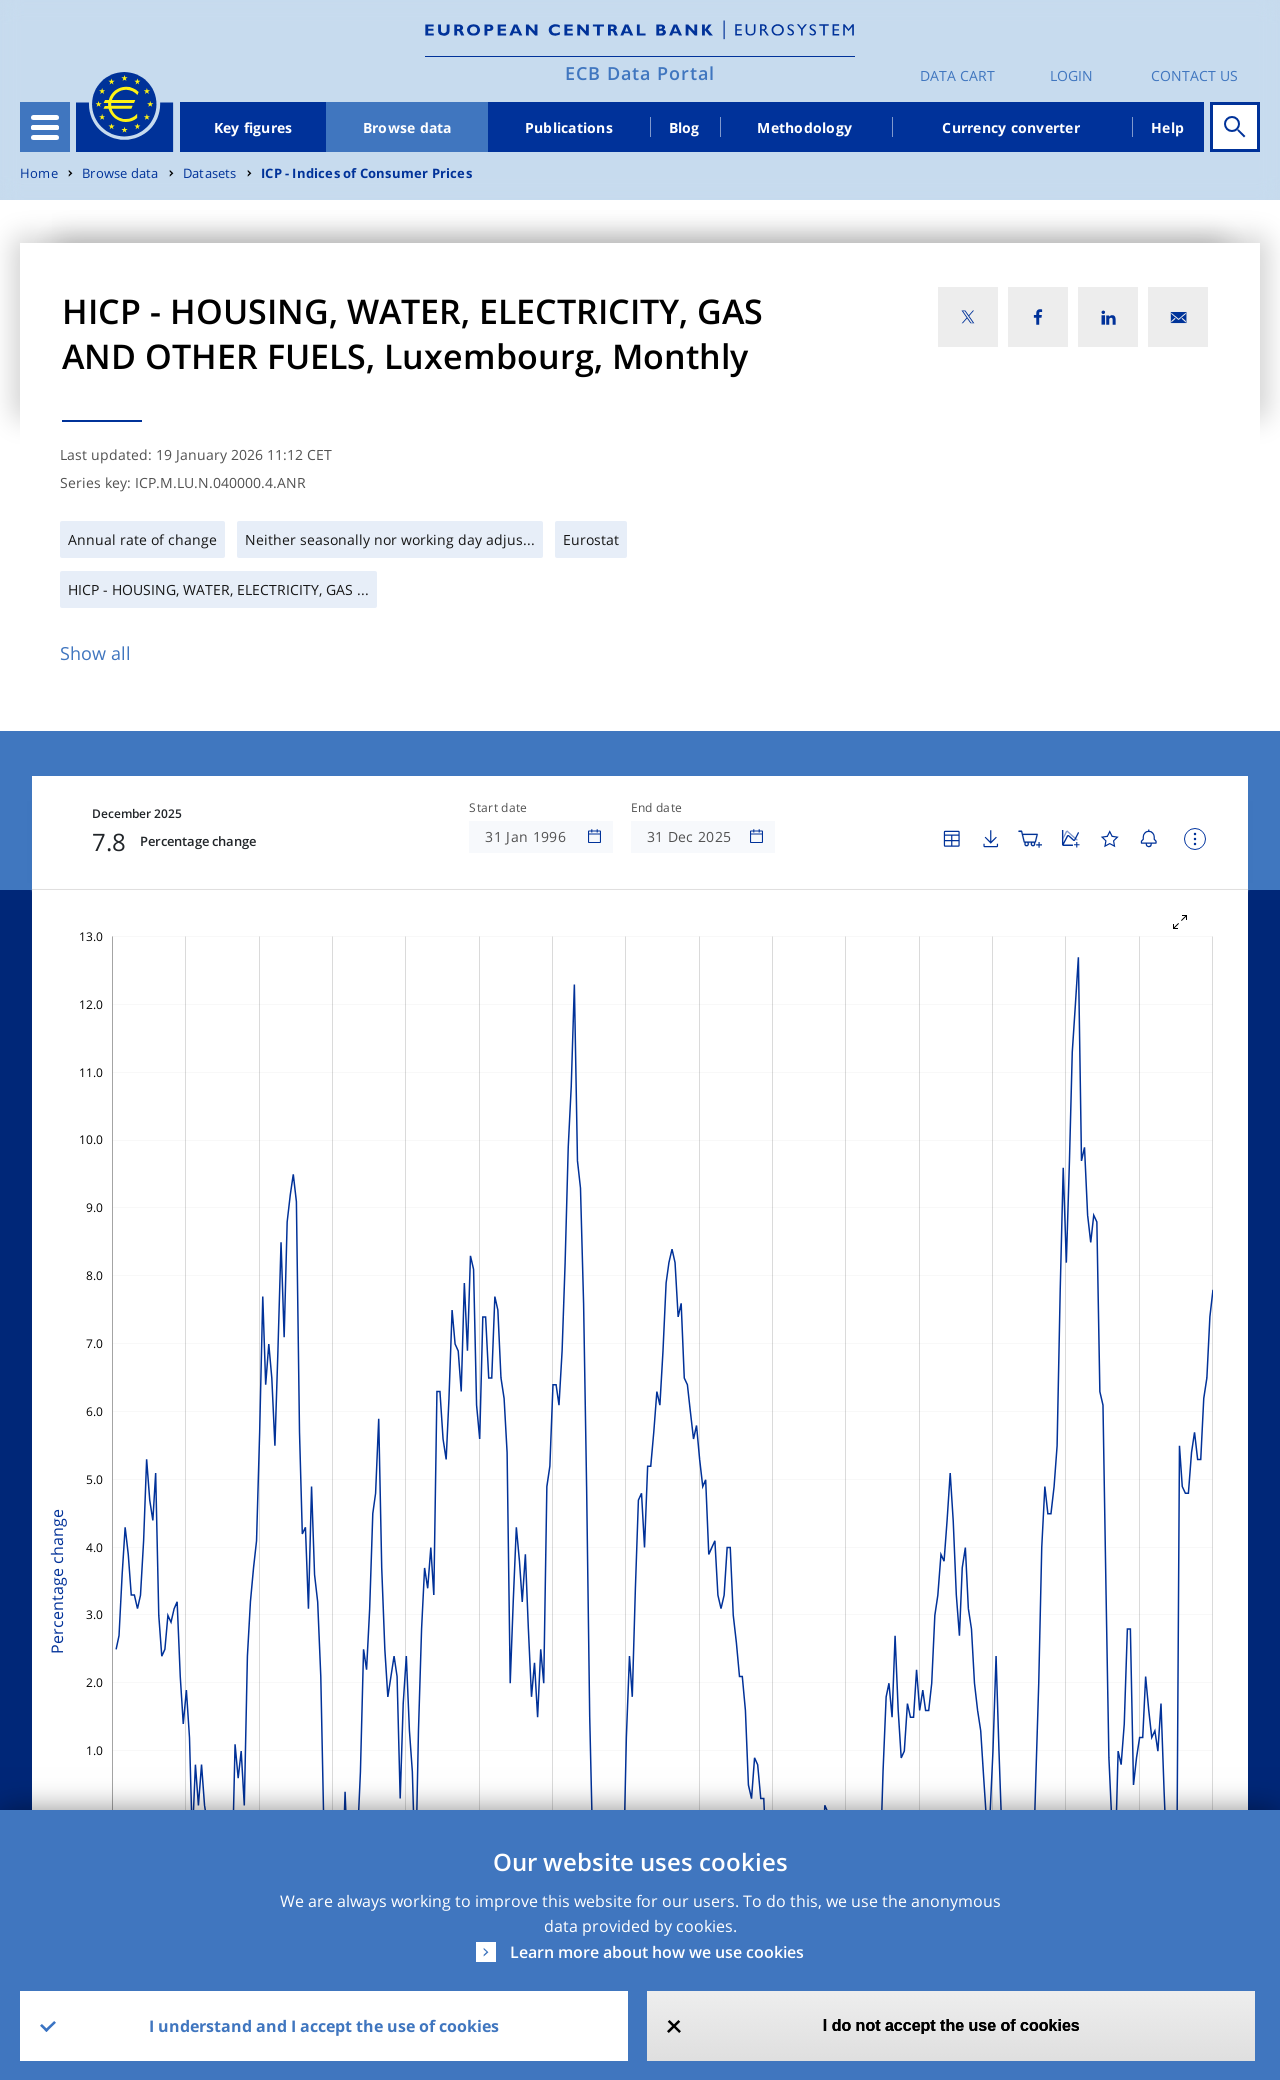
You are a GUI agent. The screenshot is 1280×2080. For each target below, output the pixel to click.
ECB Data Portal (640, 73)
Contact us (1194, 75)
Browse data (407, 127)
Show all (95, 653)
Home (39, 173)
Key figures (253, 127)
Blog (684, 127)
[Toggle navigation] (45, 127)
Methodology (804, 127)
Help (1167, 127)
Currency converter (1011, 127)
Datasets (210, 173)
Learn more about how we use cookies (657, 1952)
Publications (569, 127)
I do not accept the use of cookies (951, 2025)
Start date (498, 808)
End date (657, 808)
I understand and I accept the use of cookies (324, 2026)
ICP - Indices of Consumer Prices (366, 173)
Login (1071, 75)
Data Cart (957, 75)
